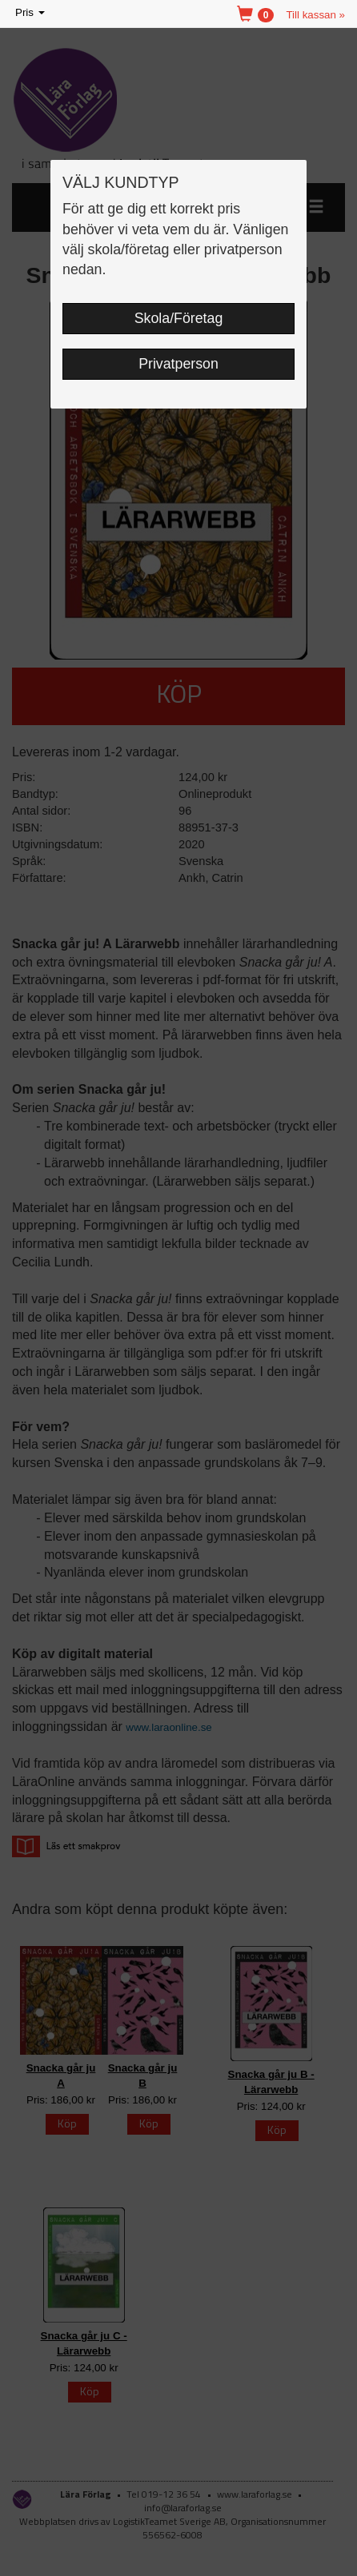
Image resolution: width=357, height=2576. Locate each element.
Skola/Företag (178, 318)
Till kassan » (315, 15)
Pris (31, 13)
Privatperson (178, 364)
